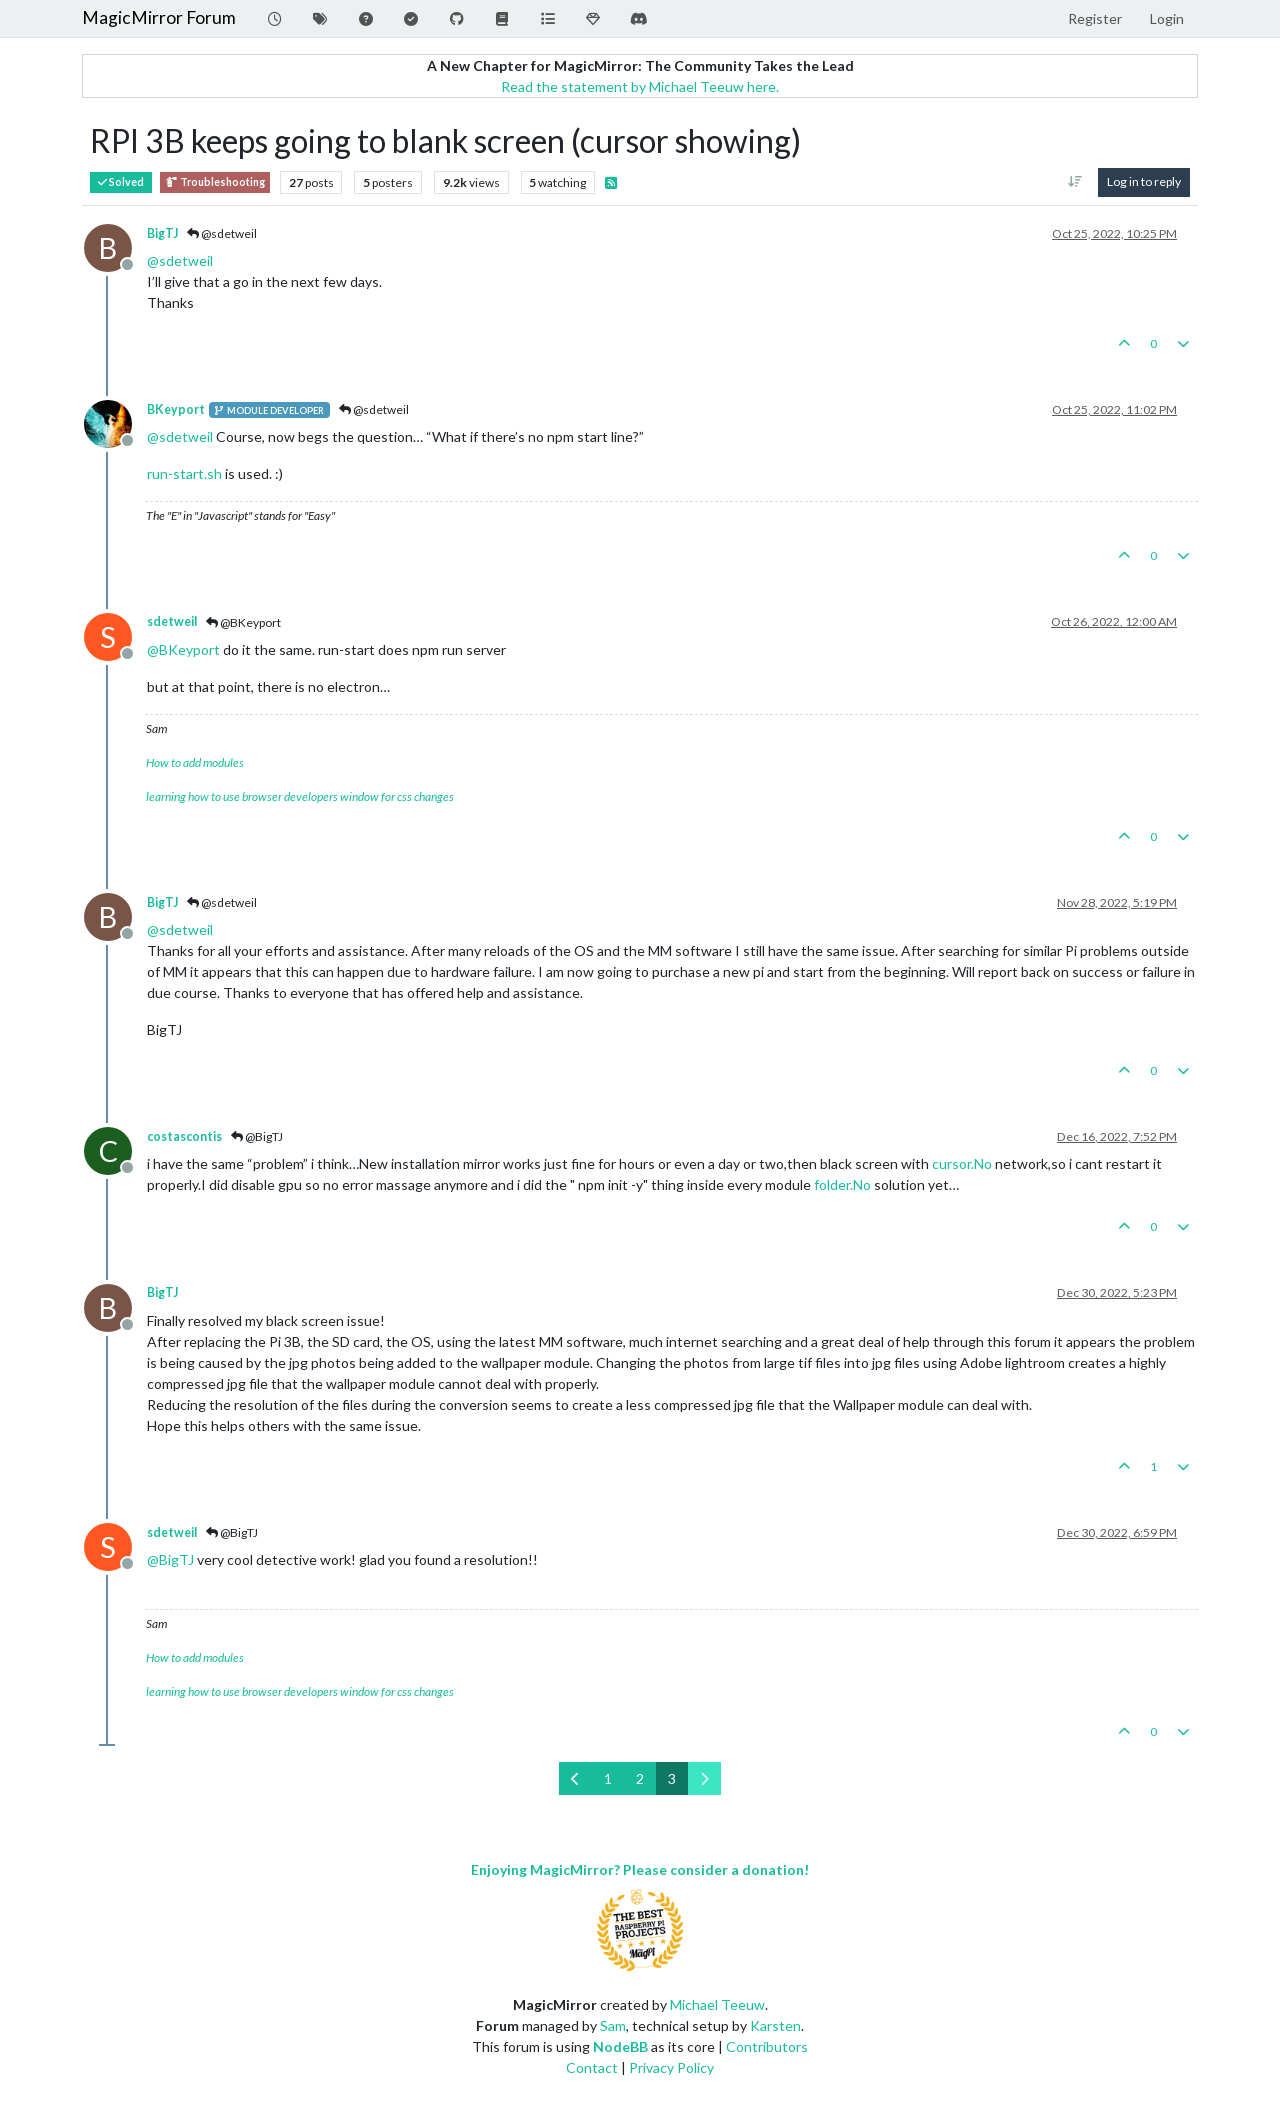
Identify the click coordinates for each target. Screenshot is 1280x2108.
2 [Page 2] (640, 1778)
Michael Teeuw (717, 2004)
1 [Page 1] (608, 1778)
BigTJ (162, 233)
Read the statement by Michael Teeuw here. (640, 86)
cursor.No (962, 1163)
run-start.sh (184, 473)
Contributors (767, 2046)
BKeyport (176, 409)
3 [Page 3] (672, 1778)
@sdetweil (222, 233)
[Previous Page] (575, 1778)
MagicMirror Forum (159, 17)
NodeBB (620, 2046)
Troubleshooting (215, 182)
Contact (592, 2067)
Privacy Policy (671, 2067)
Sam (613, 2025)
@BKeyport (243, 622)
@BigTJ (257, 1136)
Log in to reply (1144, 181)
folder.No (842, 1184)
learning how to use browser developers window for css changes (300, 796)
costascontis (184, 1136)
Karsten (775, 2025)
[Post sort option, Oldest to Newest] (1075, 182)
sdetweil (172, 621)
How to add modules (195, 762)
